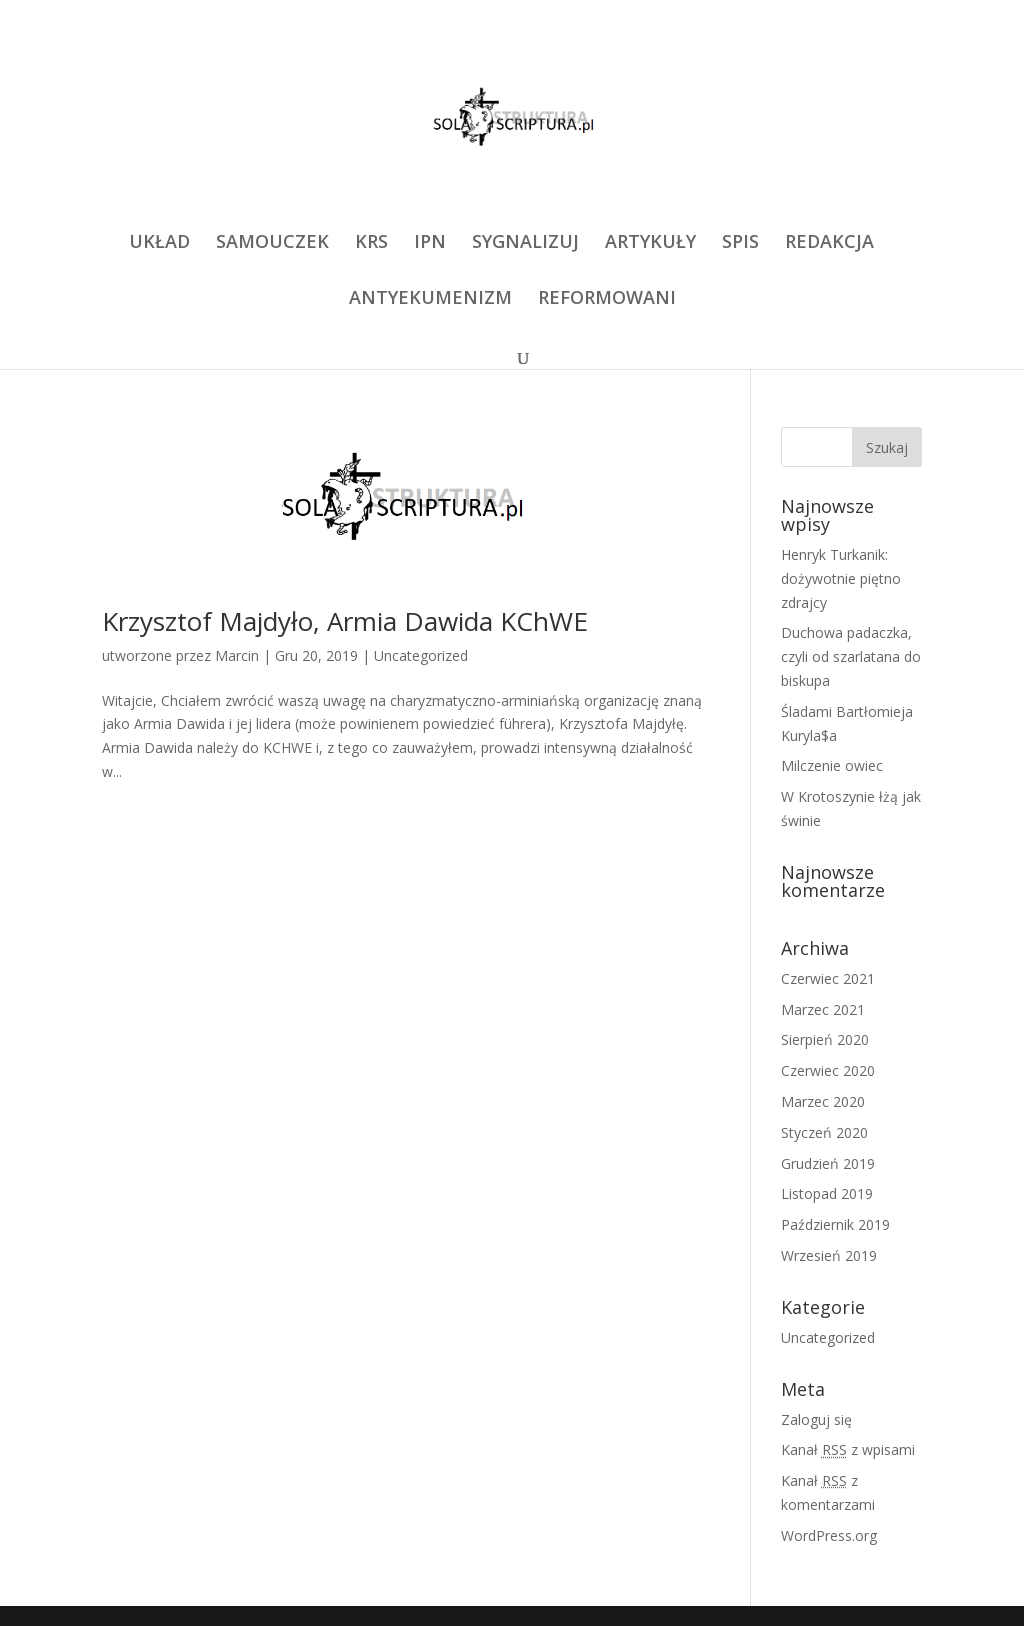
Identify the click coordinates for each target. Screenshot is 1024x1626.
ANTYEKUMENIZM (430, 299)
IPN (430, 243)
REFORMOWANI (607, 299)
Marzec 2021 (823, 1009)
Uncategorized (421, 655)
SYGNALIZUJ (525, 243)
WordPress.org (829, 1535)
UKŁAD (159, 243)
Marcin (237, 655)
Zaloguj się (816, 1419)
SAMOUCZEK (272, 243)
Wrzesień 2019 (829, 1255)
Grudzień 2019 (828, 1163)
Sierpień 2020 (825, 1039)
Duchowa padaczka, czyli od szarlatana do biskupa (851, 656)
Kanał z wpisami (848, 1449)
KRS (371, 243)
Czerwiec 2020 (828, 1070)
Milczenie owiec (832, 765)
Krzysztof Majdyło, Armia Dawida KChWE (345, 621)
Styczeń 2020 (824, 1132)
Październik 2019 (835, 1224)
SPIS (740, 243)
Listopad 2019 (827, 1193)
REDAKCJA (829, 243)
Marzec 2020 (823, 1101)
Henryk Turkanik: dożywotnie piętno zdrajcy (841, 578)
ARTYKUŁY (650, 243)
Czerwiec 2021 (828, 978)
